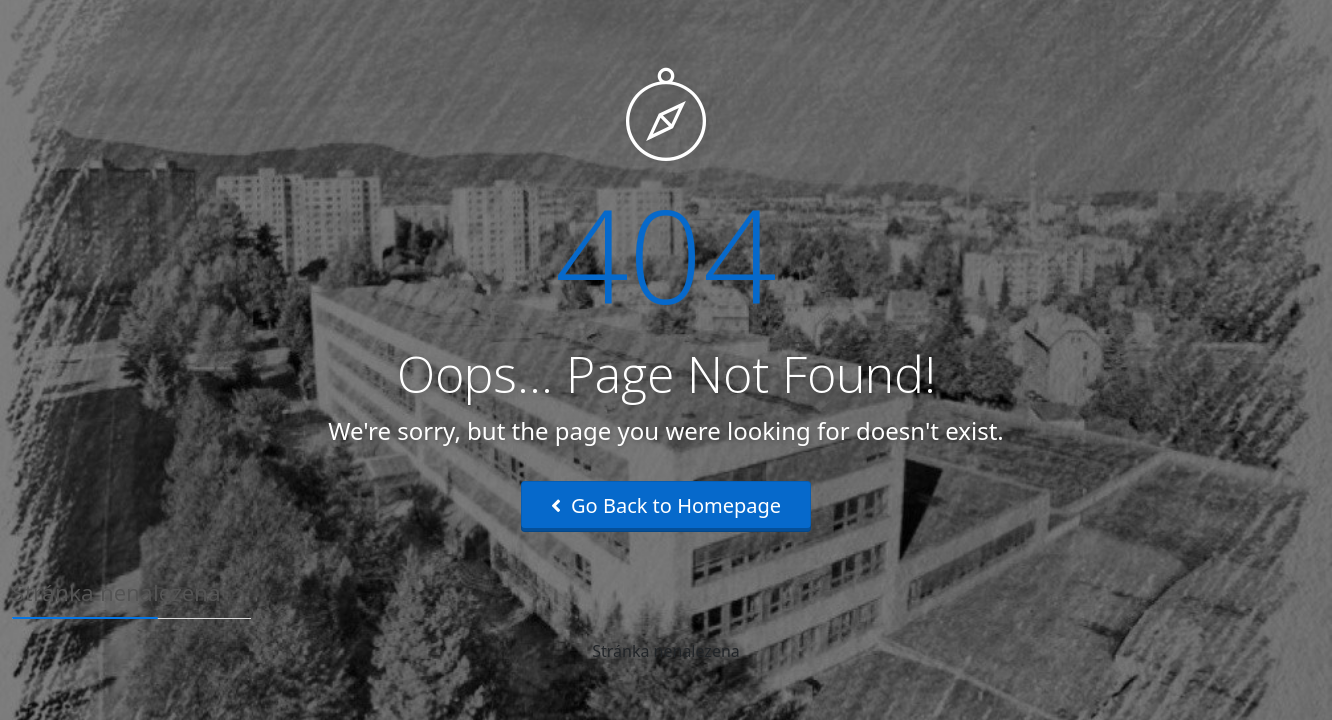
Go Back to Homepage (666, 505)
